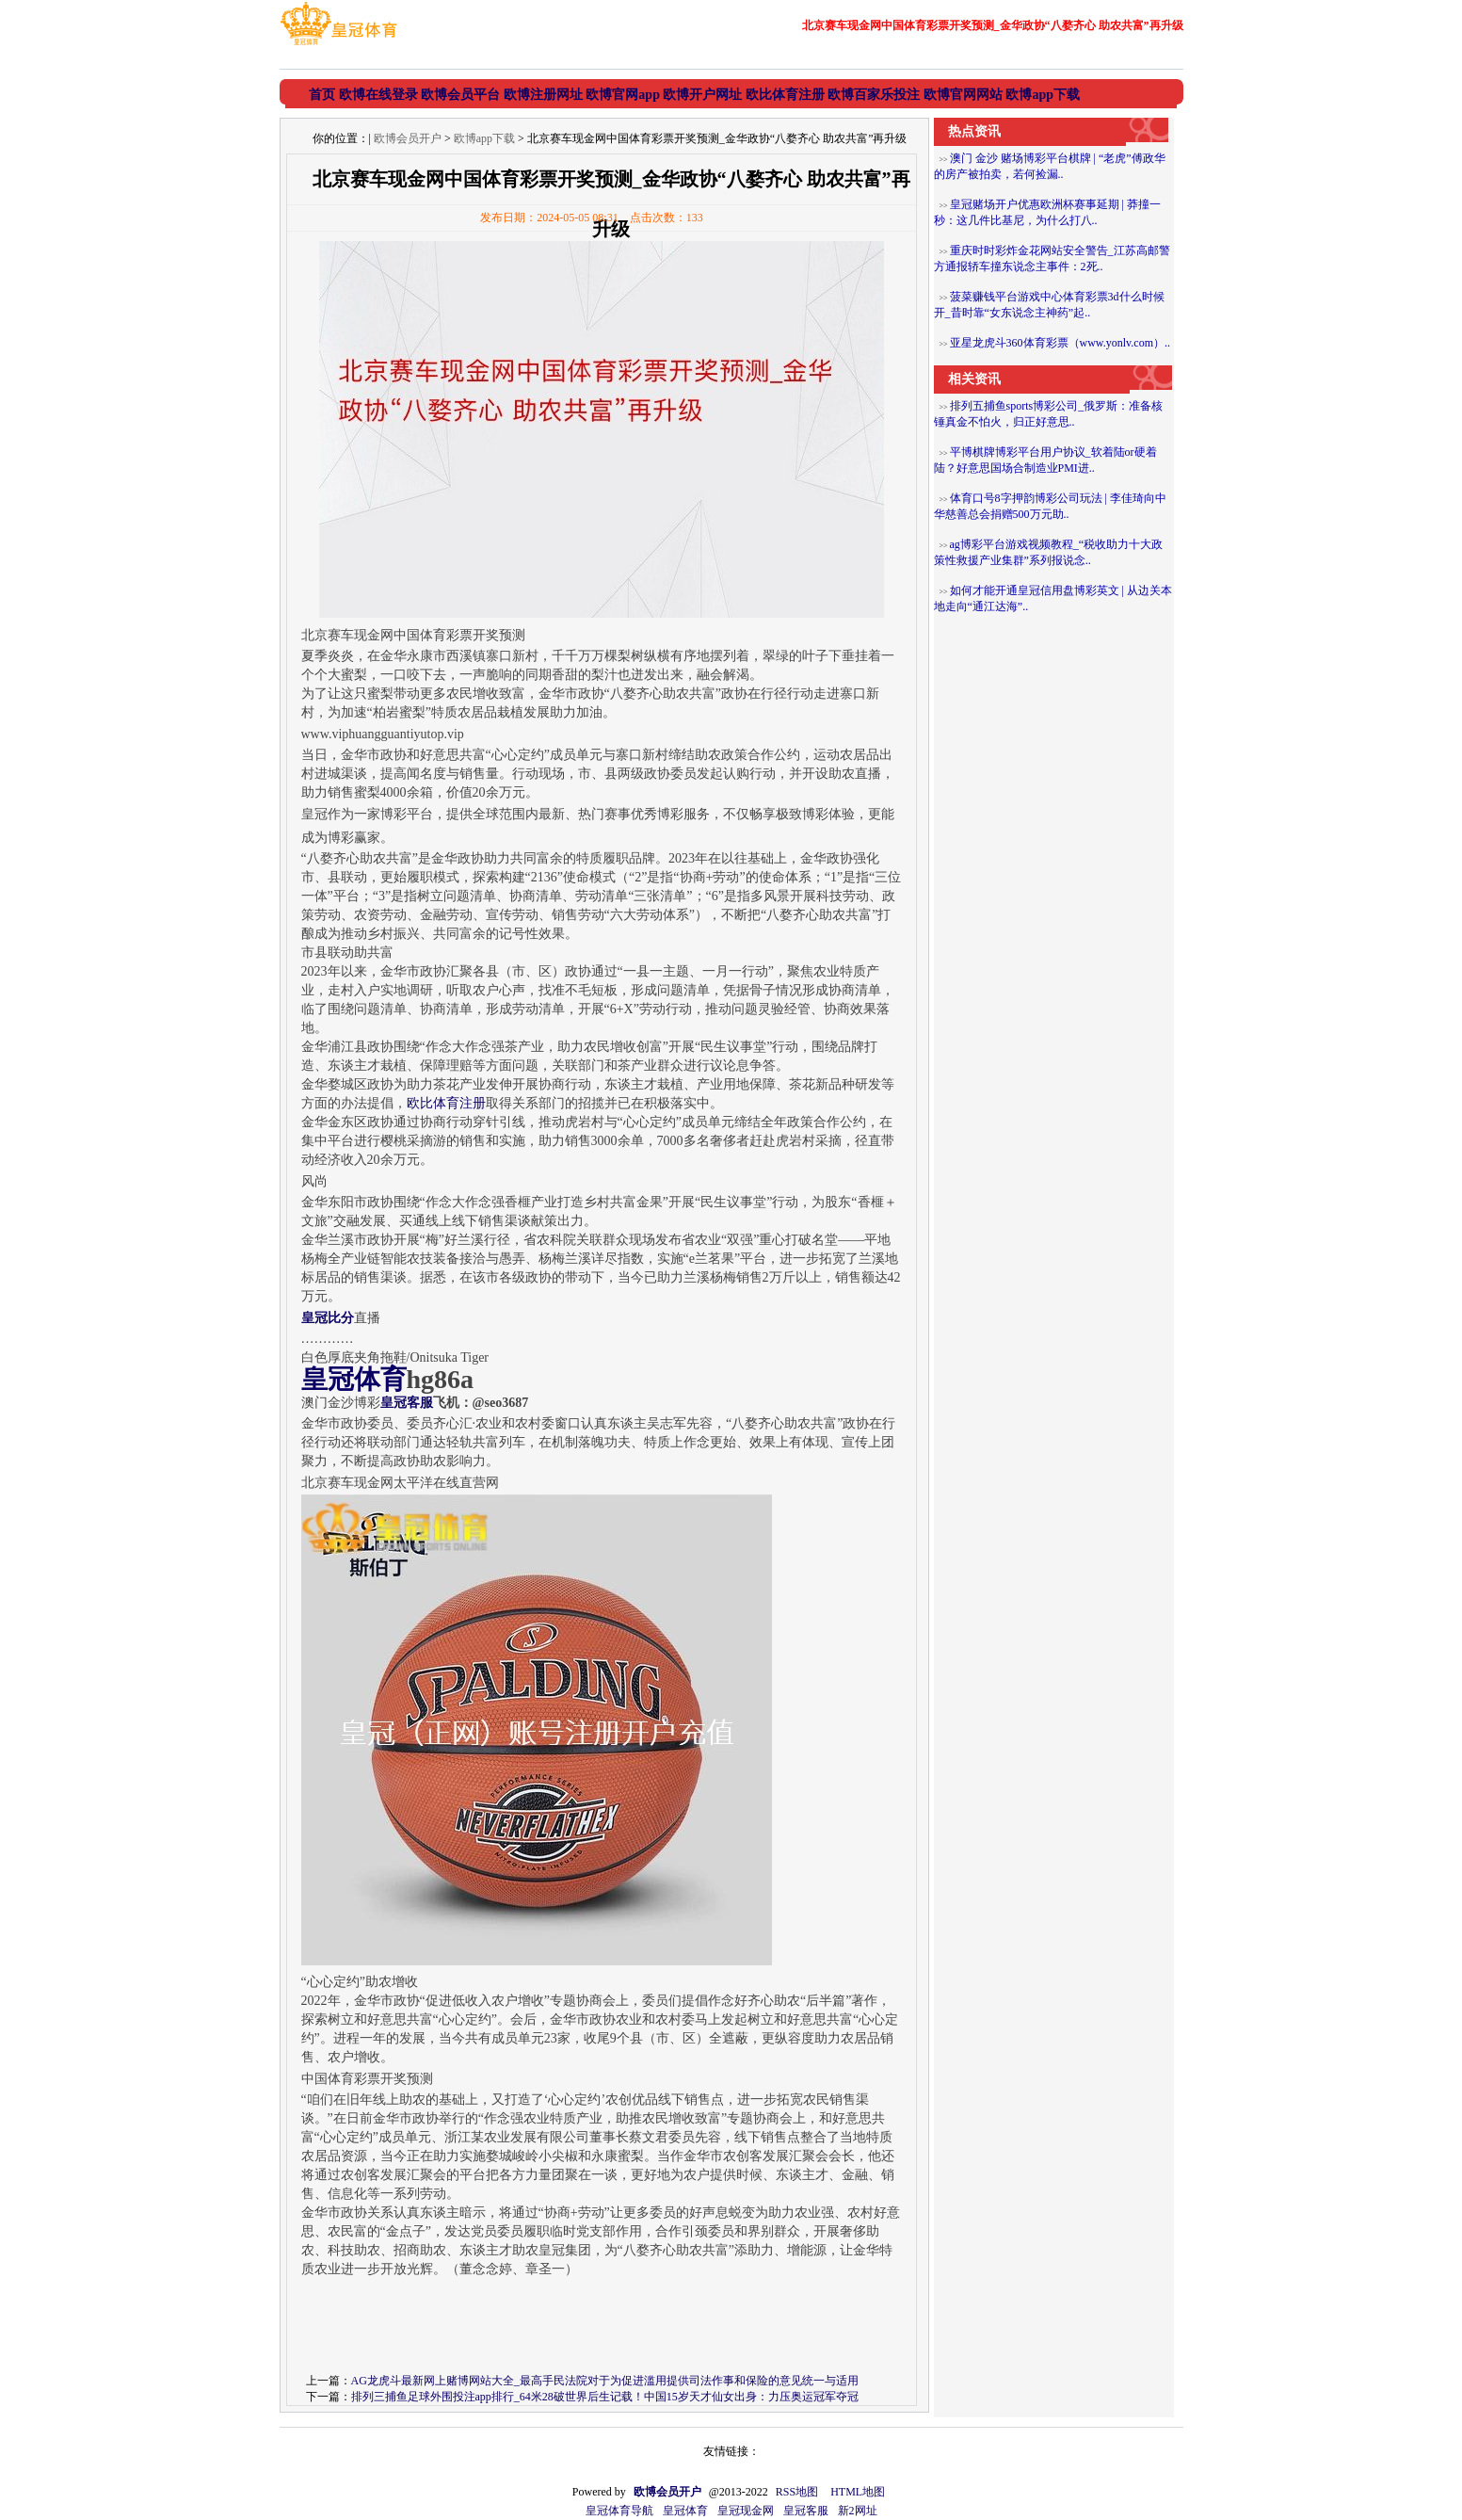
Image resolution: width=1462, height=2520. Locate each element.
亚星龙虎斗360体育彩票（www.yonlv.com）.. (1060, 342)
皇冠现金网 (745, 2510)
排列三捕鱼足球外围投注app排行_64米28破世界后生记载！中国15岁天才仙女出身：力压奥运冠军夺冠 (605, 2396)
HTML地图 (857, 2491)
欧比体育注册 (446, 1103)
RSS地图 (797, 2491)
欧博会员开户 (408, 138)
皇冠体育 (685, 2510)
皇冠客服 (805, 2510)
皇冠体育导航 (619, 2510)
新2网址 (857, 2510)
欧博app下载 (484, 138)
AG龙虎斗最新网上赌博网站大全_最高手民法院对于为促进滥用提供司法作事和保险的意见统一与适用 (605, 2380)
